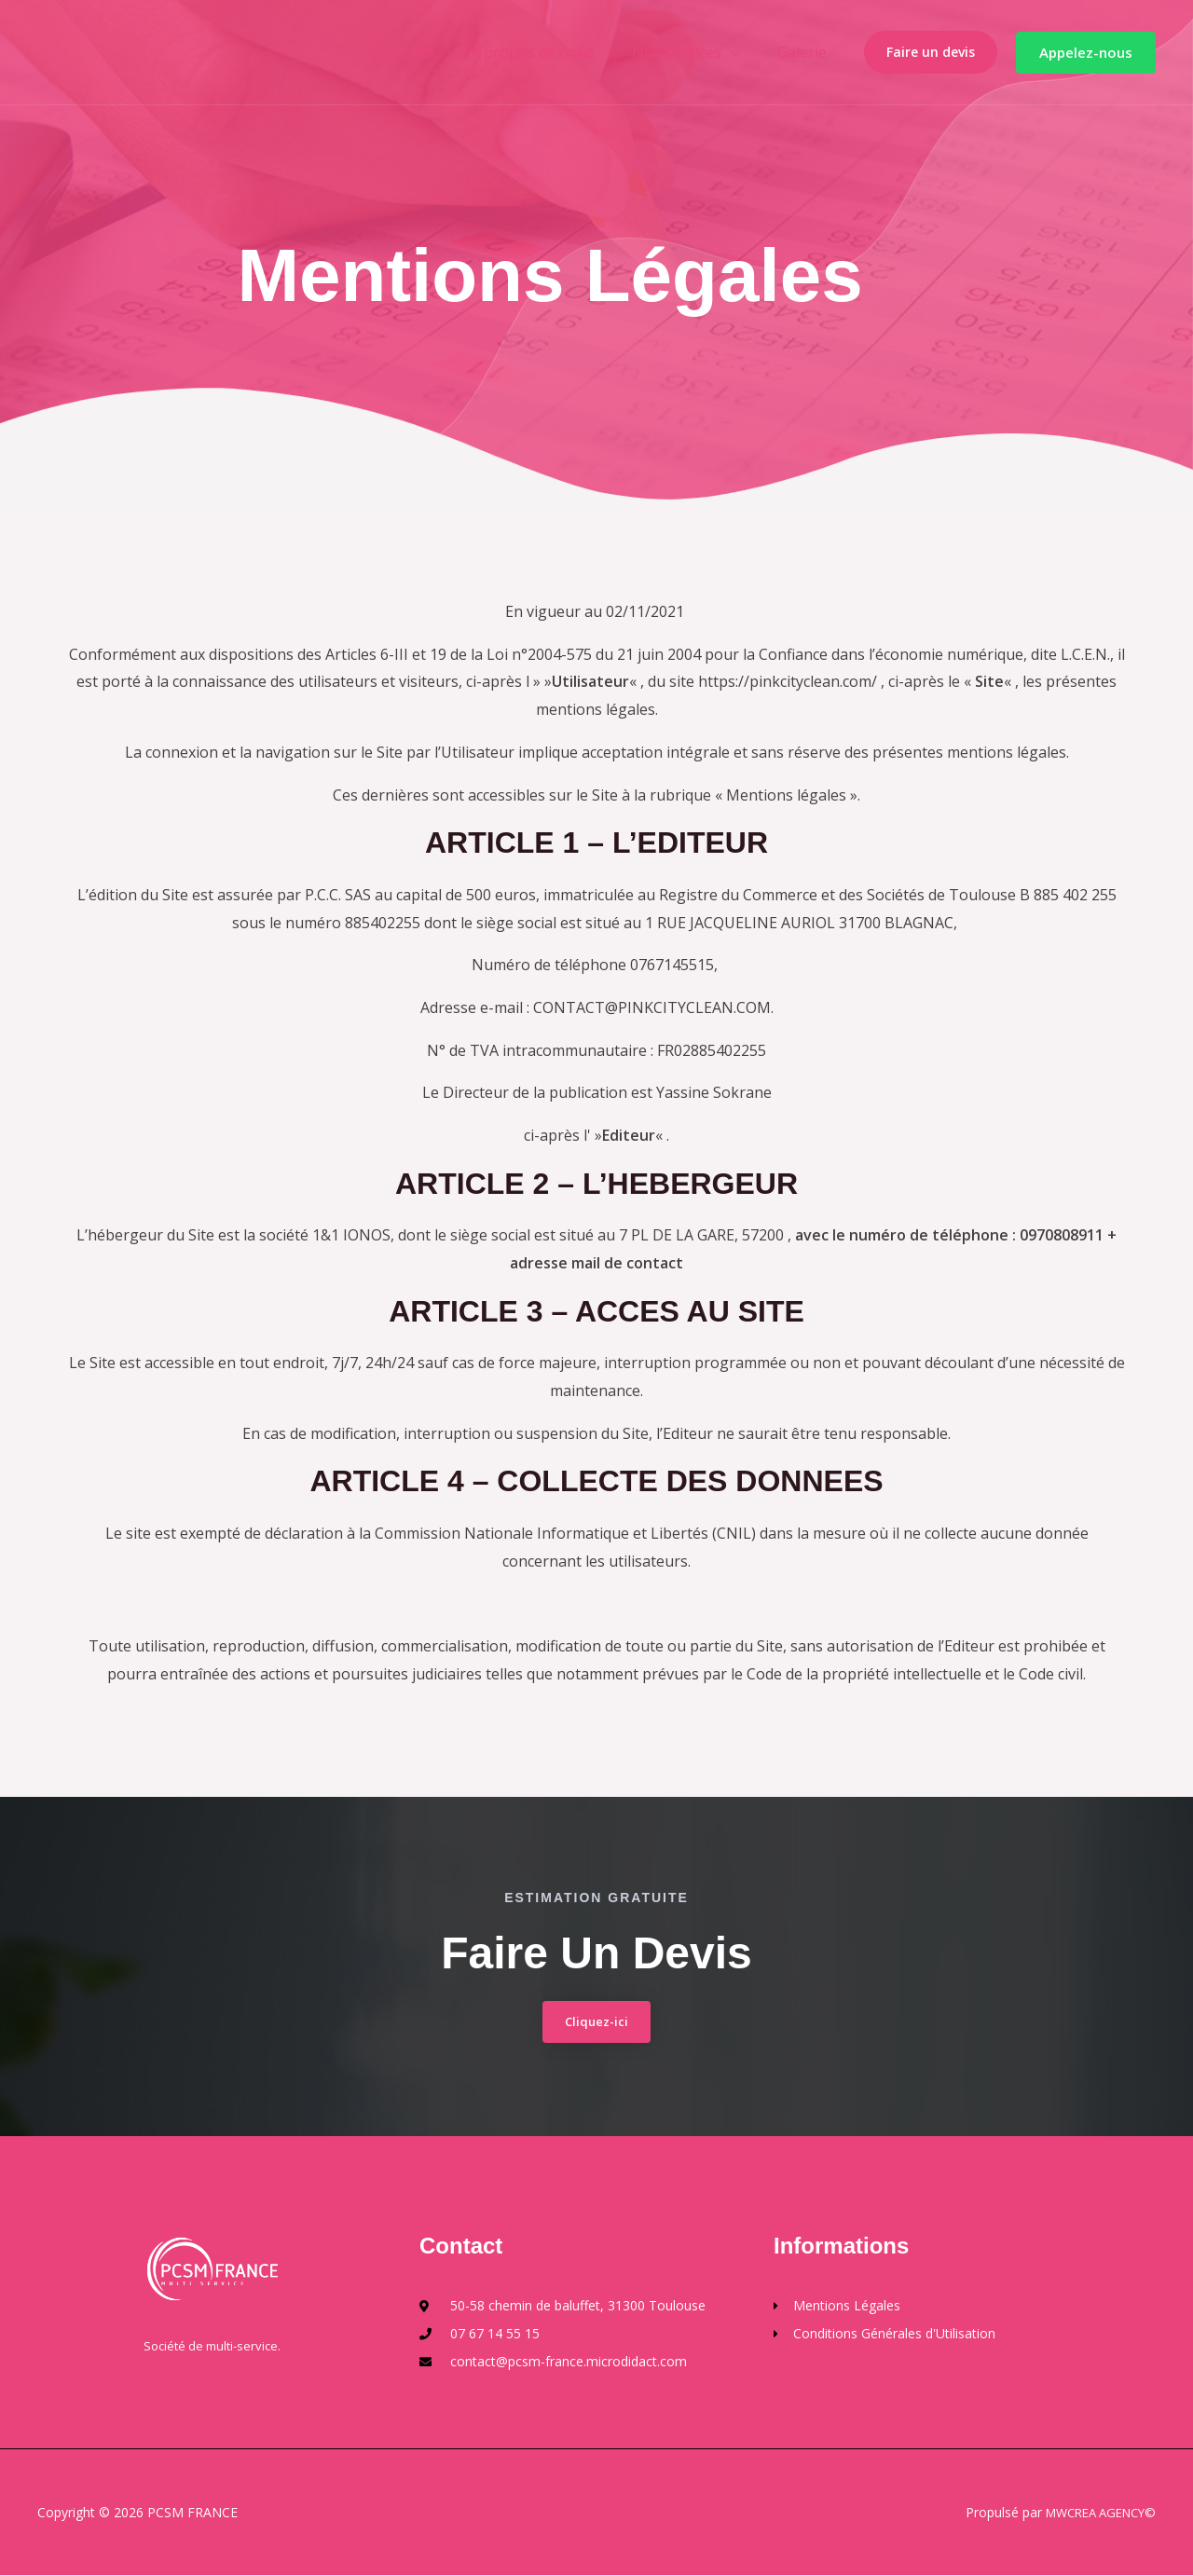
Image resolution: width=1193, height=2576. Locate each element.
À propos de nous (551, 52)
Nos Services (688, 52)
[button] (1086, 53)
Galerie (805, 52)
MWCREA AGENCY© (1094, 2513)
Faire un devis (930, 52)
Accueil (435, 52)
